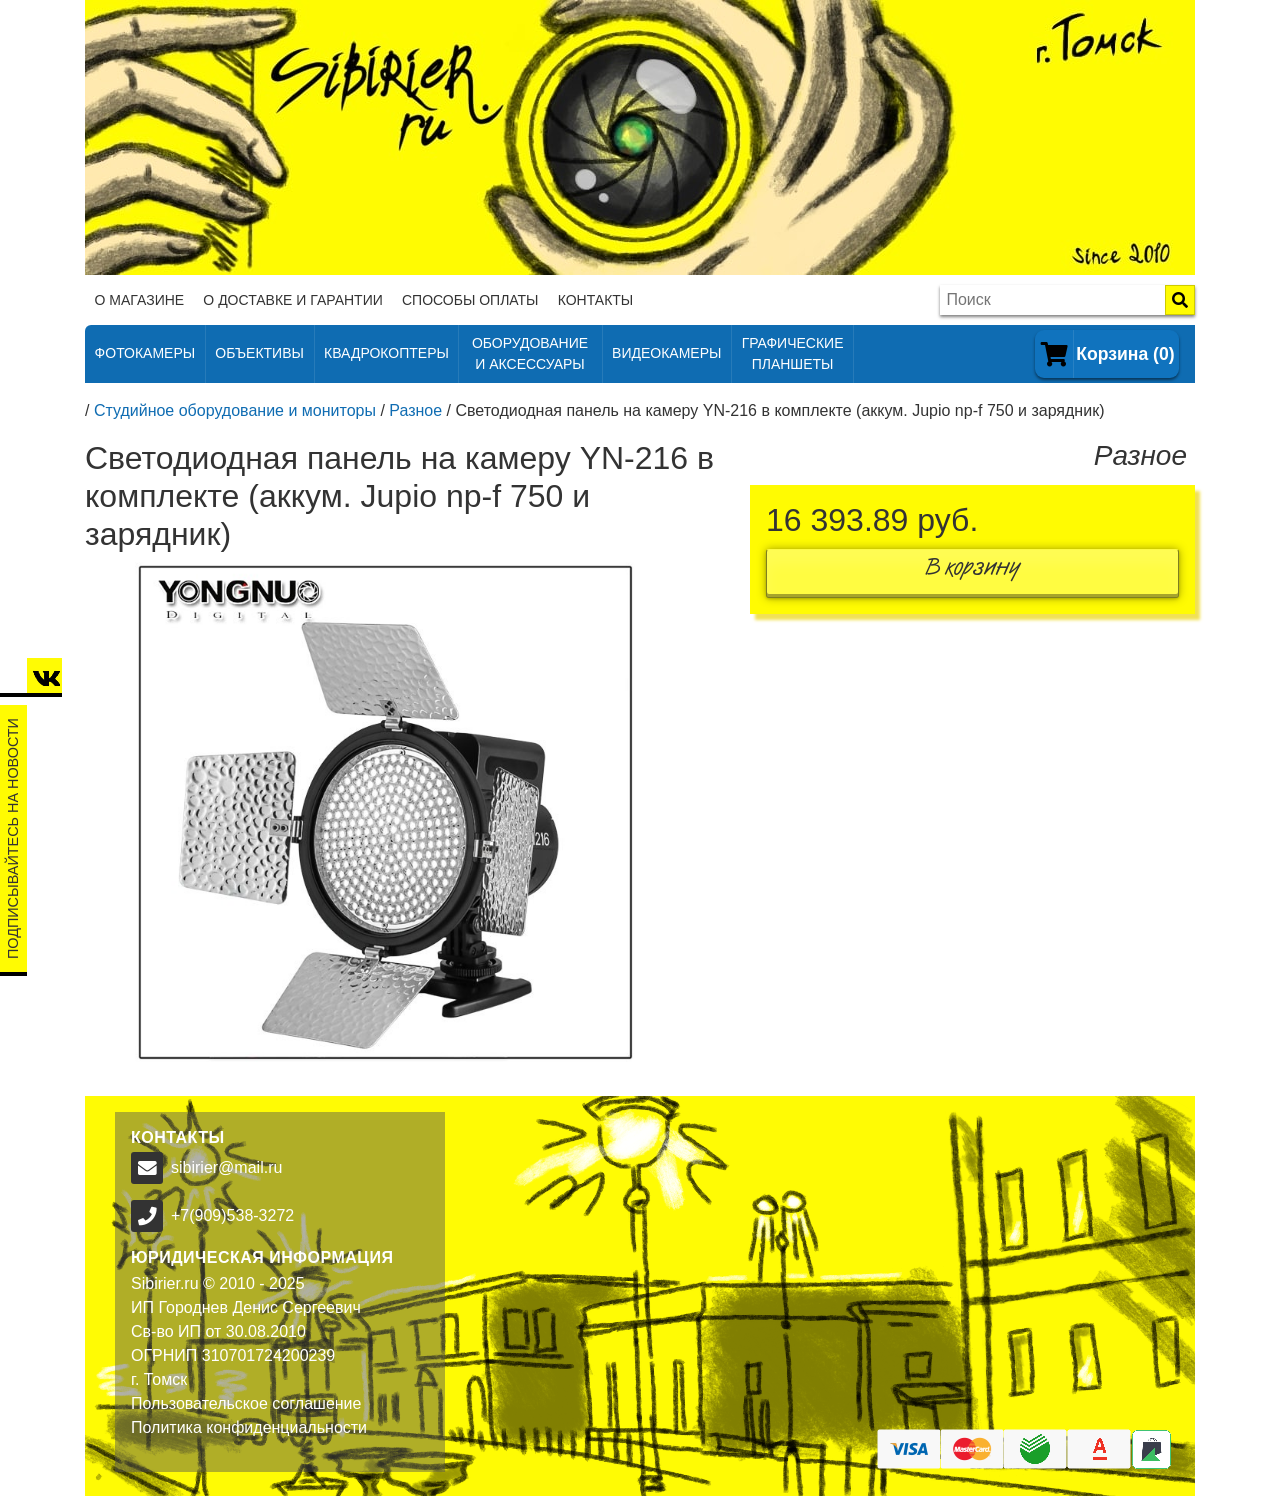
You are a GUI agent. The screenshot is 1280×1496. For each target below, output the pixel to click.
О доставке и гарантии (292, 300)
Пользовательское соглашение (246, 1403)
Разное (415, 410)
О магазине (140, 300)
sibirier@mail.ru (226, 1167)
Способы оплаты (470, 300)
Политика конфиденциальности (249, 1427)
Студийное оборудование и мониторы (235, 410)
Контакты (596, 300)
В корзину (973, 571)
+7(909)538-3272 (232, 1215)
